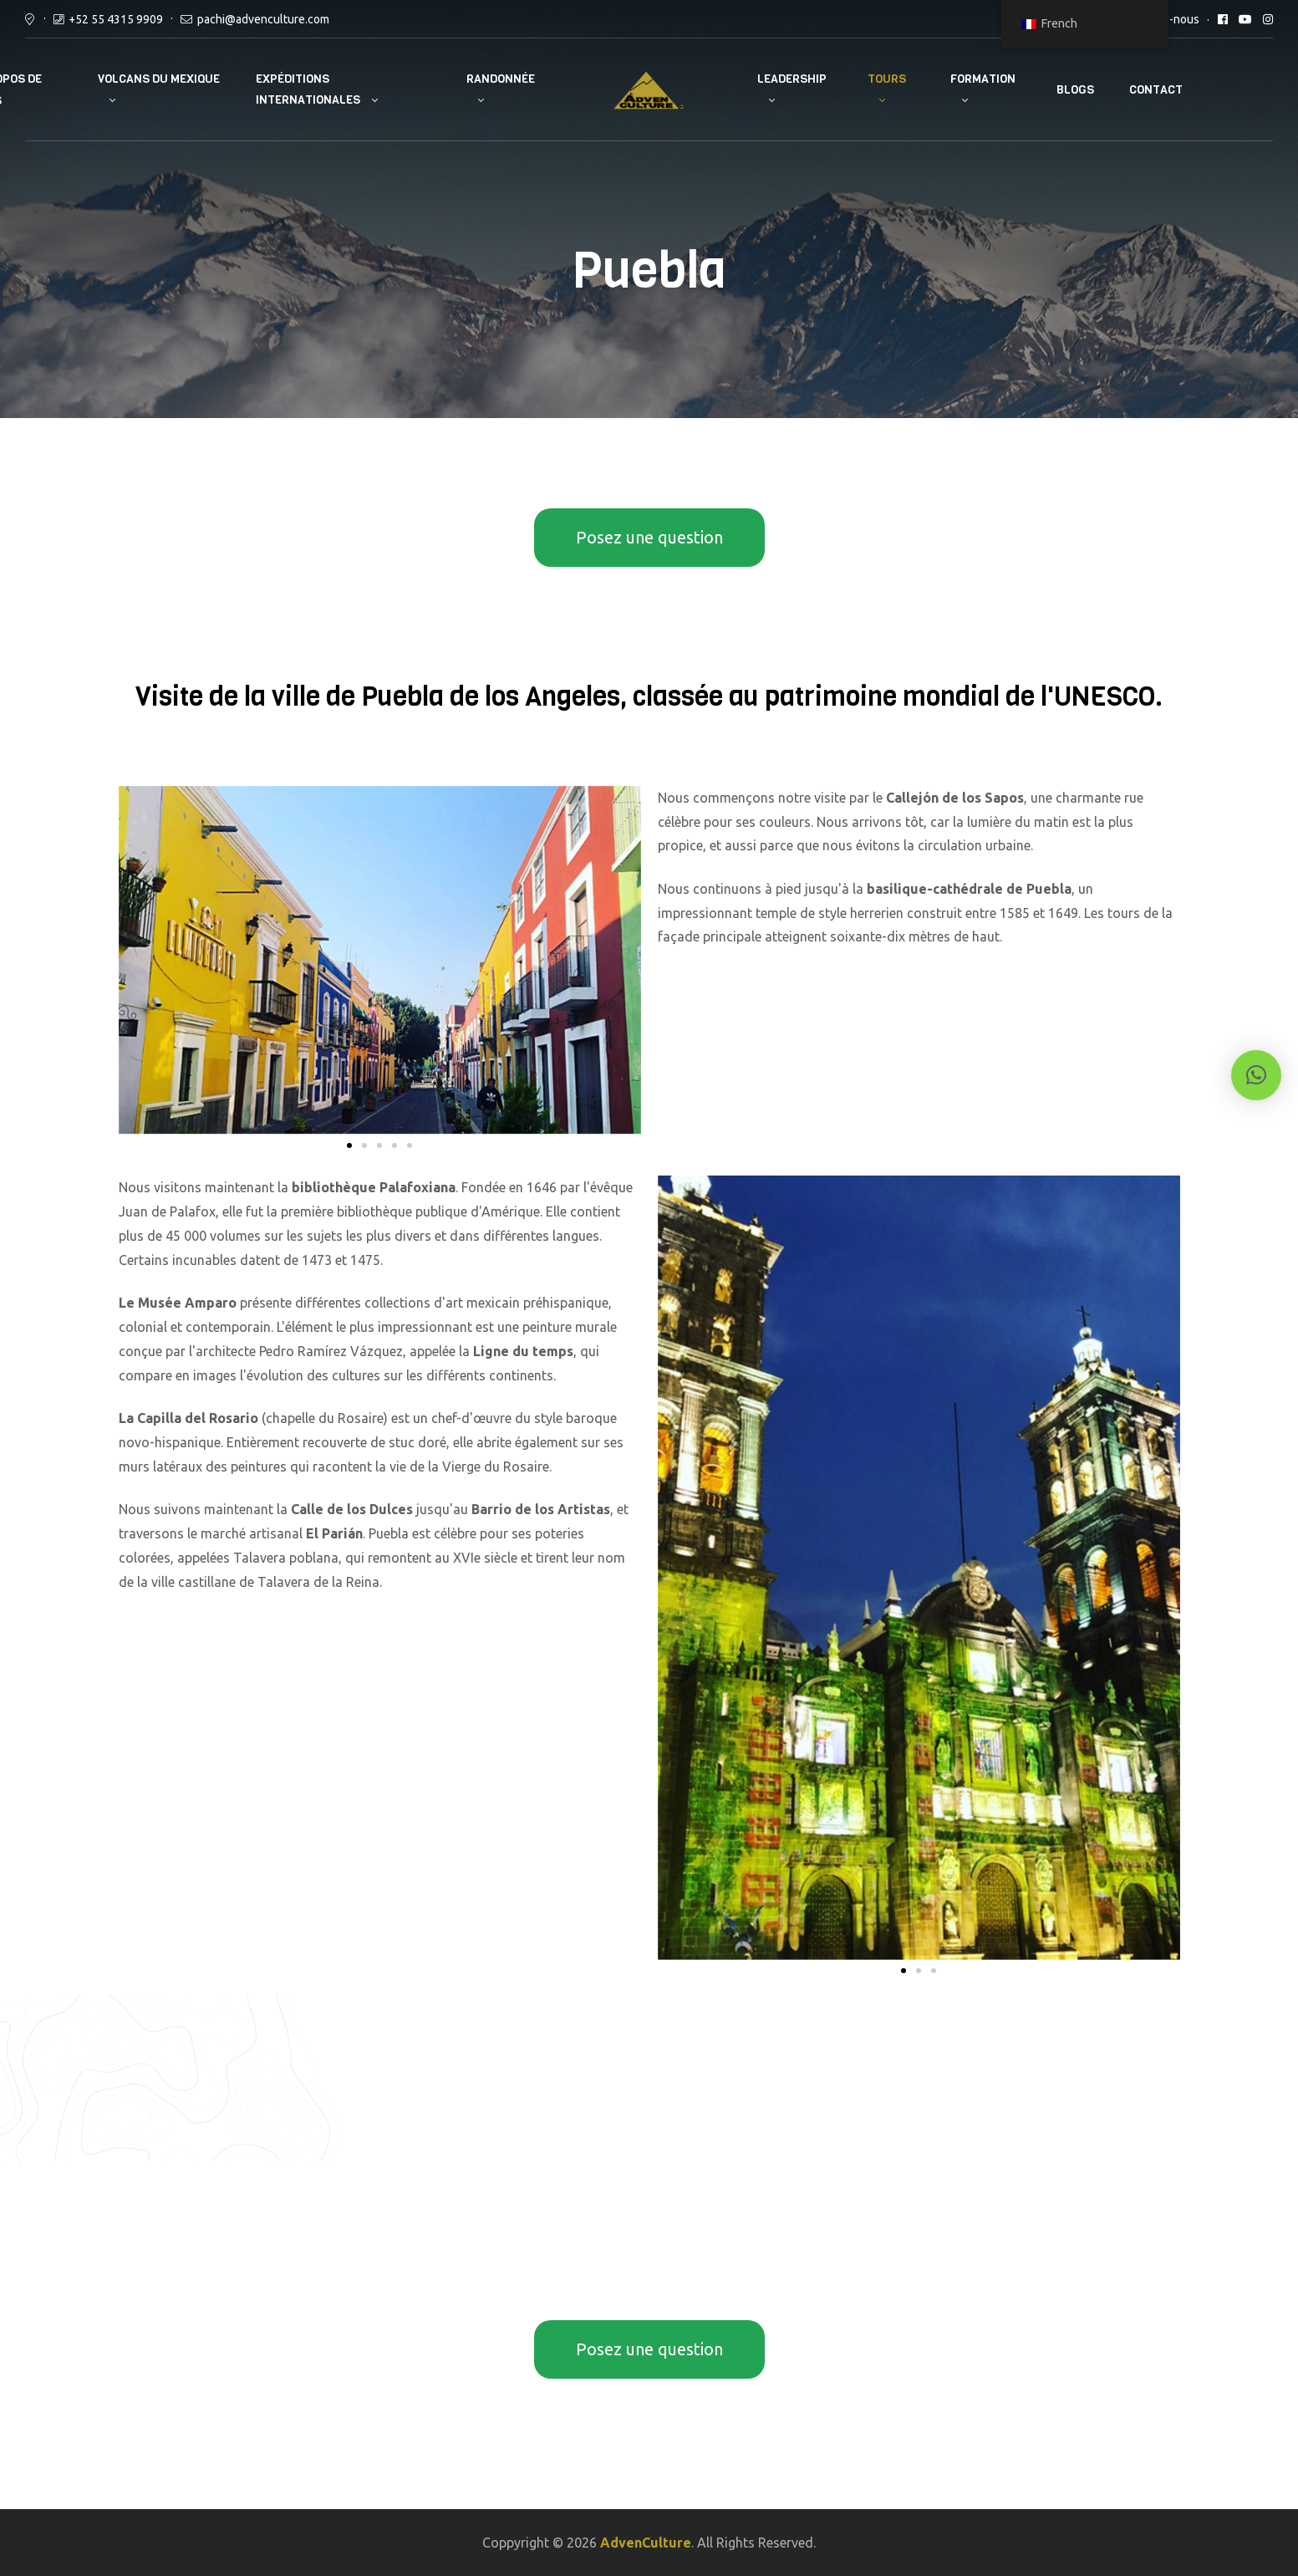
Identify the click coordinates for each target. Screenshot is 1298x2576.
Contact (1156, 90)
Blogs (1075, 90)
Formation (982, 79)
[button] (349, 1145)
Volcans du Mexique (159, 79)
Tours (887, 79)
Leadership (792, 79)
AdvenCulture (645, 2542)
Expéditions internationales (308, 89)
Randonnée (500, 79)
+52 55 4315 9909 (116, 19)
